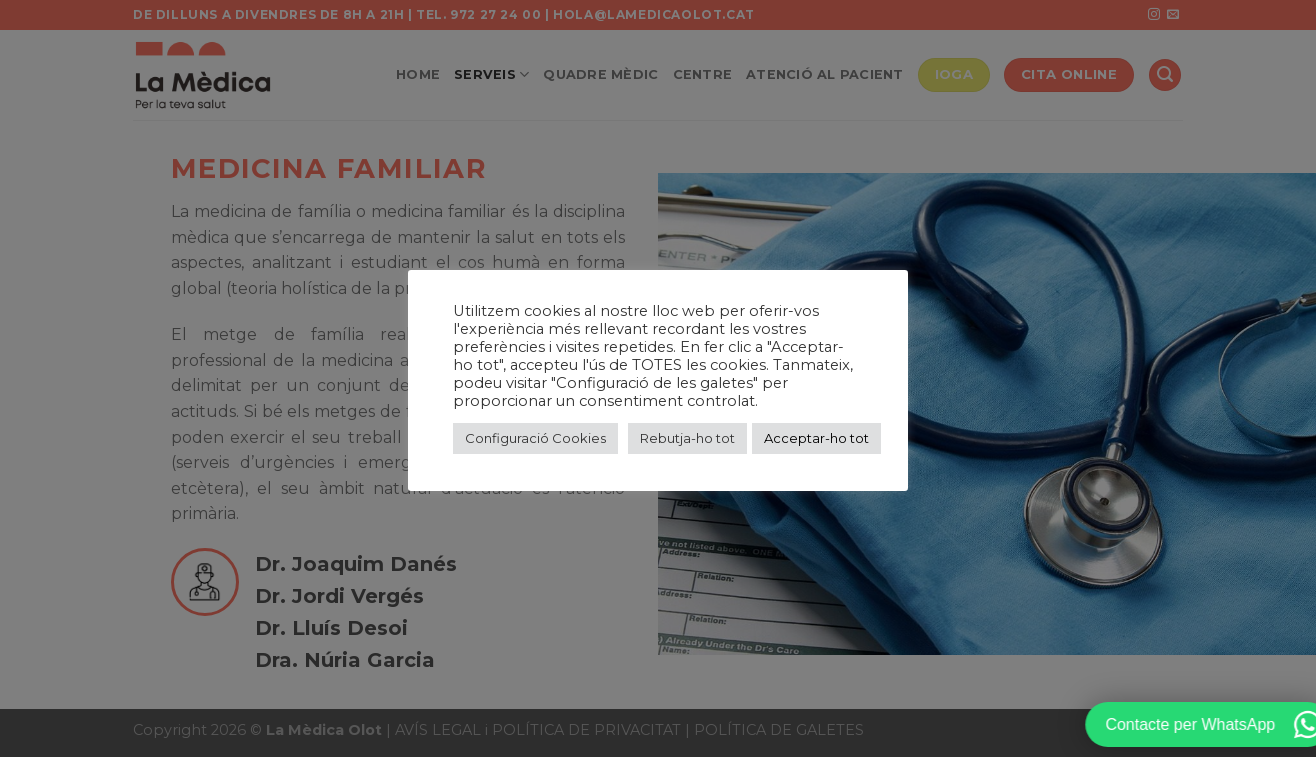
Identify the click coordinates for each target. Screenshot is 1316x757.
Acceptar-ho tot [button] (816, 438)
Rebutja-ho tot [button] (687, 438)
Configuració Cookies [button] (535, 438)
